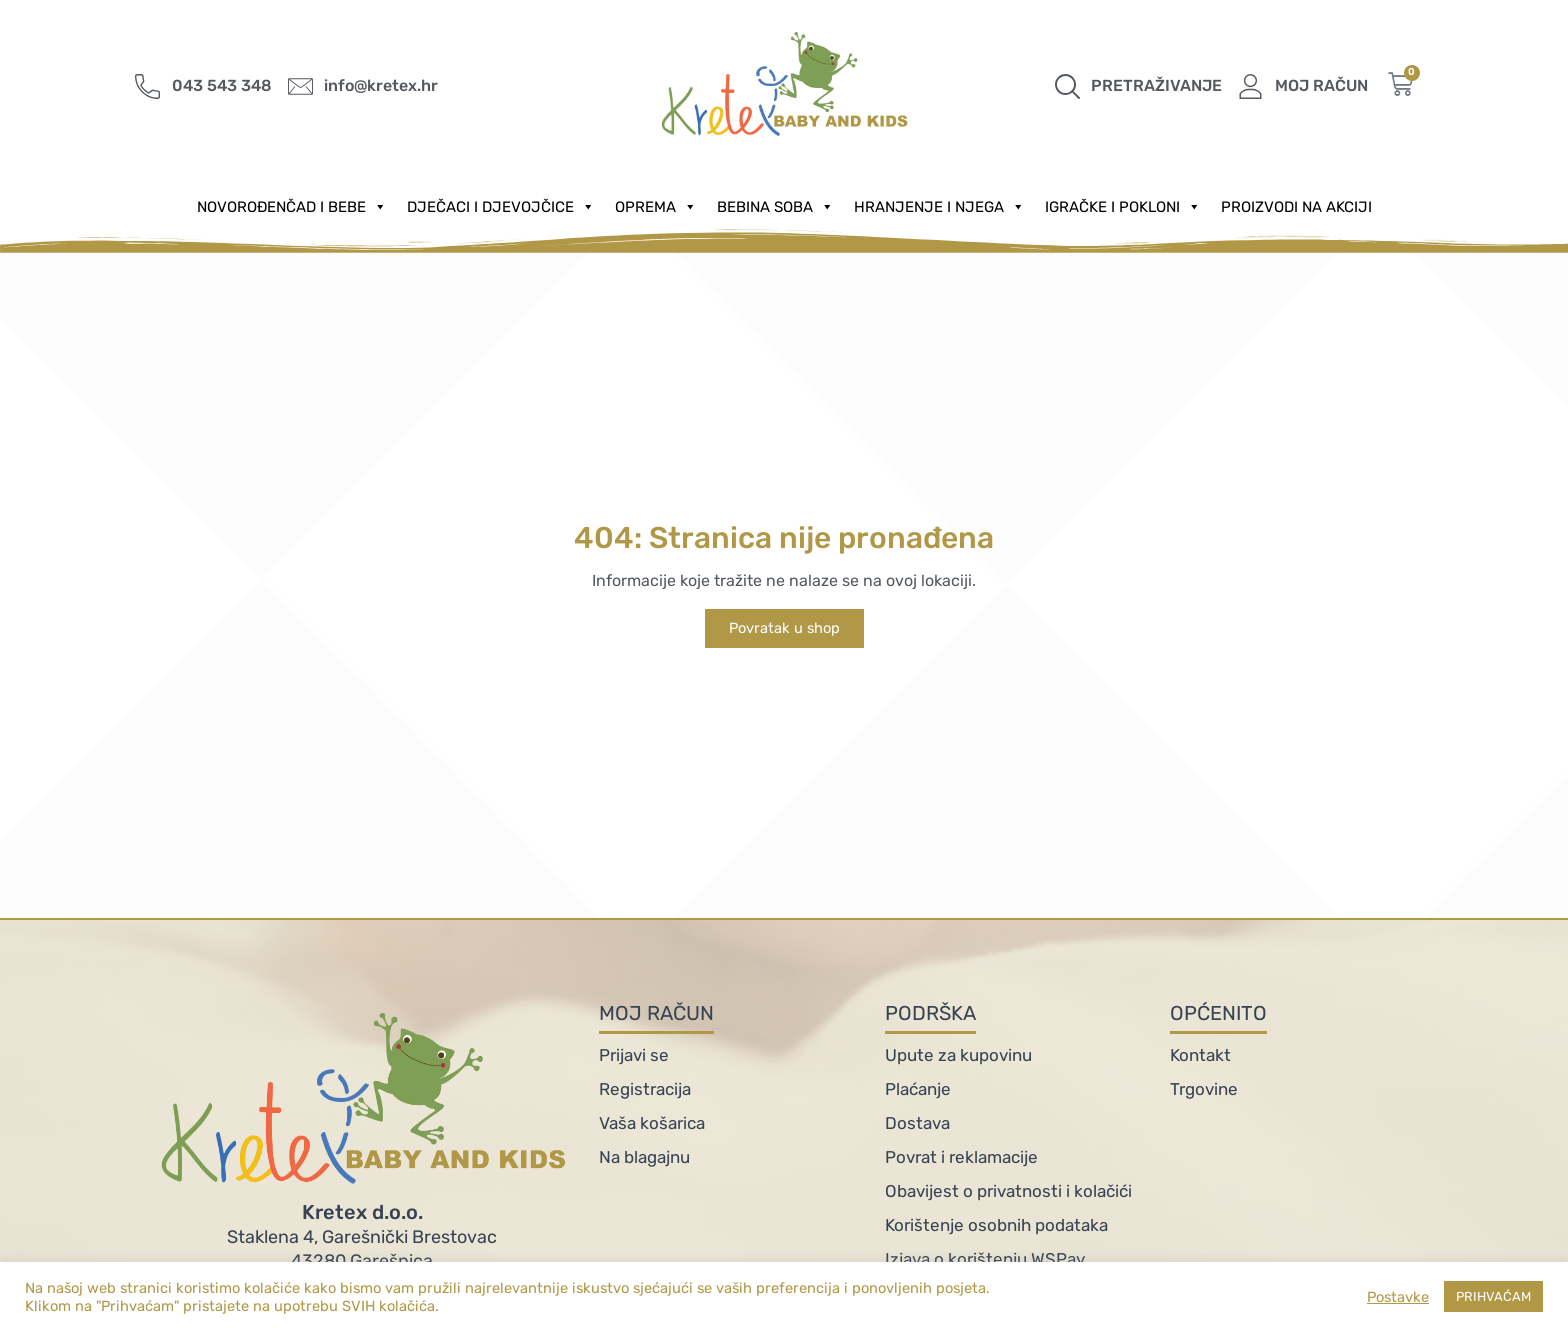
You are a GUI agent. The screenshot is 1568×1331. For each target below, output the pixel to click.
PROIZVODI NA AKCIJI (1296, 207)
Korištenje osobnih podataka (996, 1225)
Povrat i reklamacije (961, 1157)
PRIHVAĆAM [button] (1493, 1296)
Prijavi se (634, 1055)
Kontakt (1200, 1055)
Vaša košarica (652, 1123)
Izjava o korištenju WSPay (985, 1259)
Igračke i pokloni (1123, 207)
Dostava (917, 1123)
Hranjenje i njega (939, 207)
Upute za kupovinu (958, 1055)
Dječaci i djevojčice (501, 207)
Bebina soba (775, 207)
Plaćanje (918, 1089)
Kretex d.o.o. (362, 1212)
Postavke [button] (1398, 1297)
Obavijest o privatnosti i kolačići (1008, 1191)
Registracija (645, 1089)
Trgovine (1204, 1089)
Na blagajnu (644, 1157)
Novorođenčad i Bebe (292, 207)
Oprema (656, 207)
